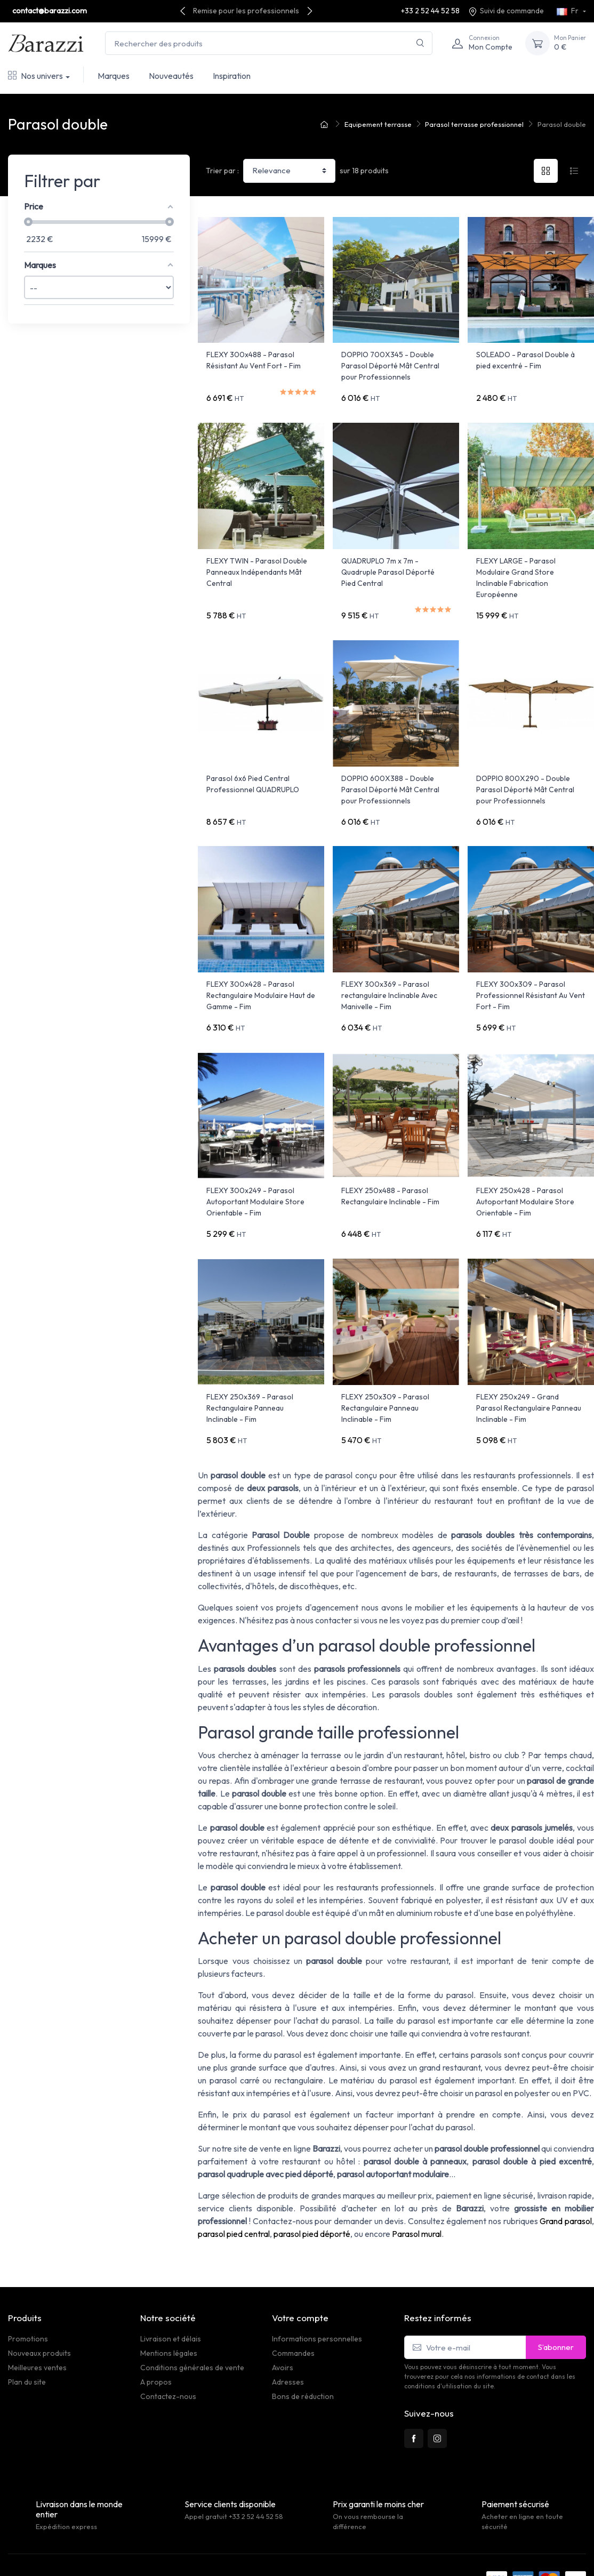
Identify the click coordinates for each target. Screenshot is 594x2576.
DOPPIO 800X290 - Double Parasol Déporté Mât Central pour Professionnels (525, 778)
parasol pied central (234, 2199)
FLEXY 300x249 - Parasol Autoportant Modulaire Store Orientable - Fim (255, 1179)
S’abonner (556, 2312)
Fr (568, 10)
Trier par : (222, 170)
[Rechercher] (420, 43)
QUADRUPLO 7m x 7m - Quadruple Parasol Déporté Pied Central (388, 566)
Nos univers (35, 75)
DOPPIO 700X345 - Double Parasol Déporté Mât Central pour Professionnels (390, 366)
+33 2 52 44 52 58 (430, 10)
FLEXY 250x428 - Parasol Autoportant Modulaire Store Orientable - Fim (525, 1179)
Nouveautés (171, 75)
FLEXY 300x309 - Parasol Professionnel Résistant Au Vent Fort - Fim (530, 978)
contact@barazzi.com (49, 10)
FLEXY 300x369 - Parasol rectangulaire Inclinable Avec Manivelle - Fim (389, 978)
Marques (114, 75)
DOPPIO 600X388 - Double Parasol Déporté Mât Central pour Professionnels (390, 778)
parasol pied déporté (312, 2199)
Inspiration (232, 75)
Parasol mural (417, 2199)
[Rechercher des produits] (268, 43)
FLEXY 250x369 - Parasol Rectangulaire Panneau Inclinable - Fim (249, 1379)
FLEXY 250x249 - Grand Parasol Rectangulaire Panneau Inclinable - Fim (528, 1379)
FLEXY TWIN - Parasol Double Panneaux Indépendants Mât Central (256, 566)
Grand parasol (566, 2186)
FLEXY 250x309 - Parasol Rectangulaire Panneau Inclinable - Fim (385, 1379)
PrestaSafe (130, 2544)
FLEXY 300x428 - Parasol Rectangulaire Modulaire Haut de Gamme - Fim (260, 978)
